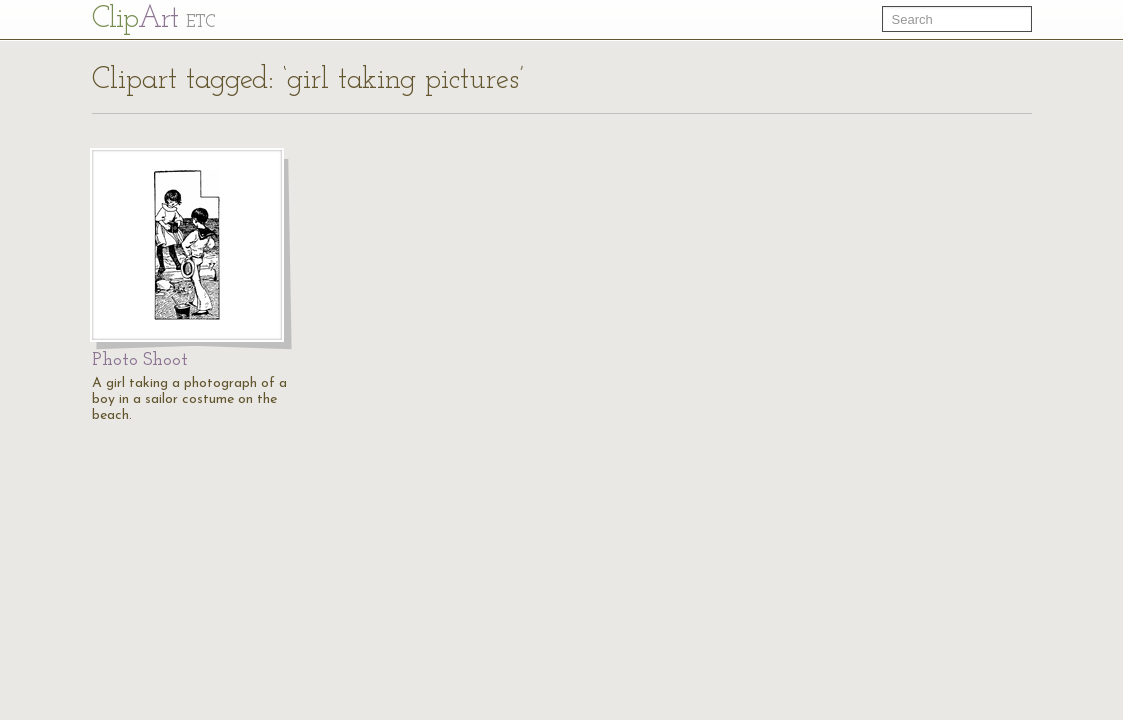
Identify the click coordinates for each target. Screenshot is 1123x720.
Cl (153, 19)
